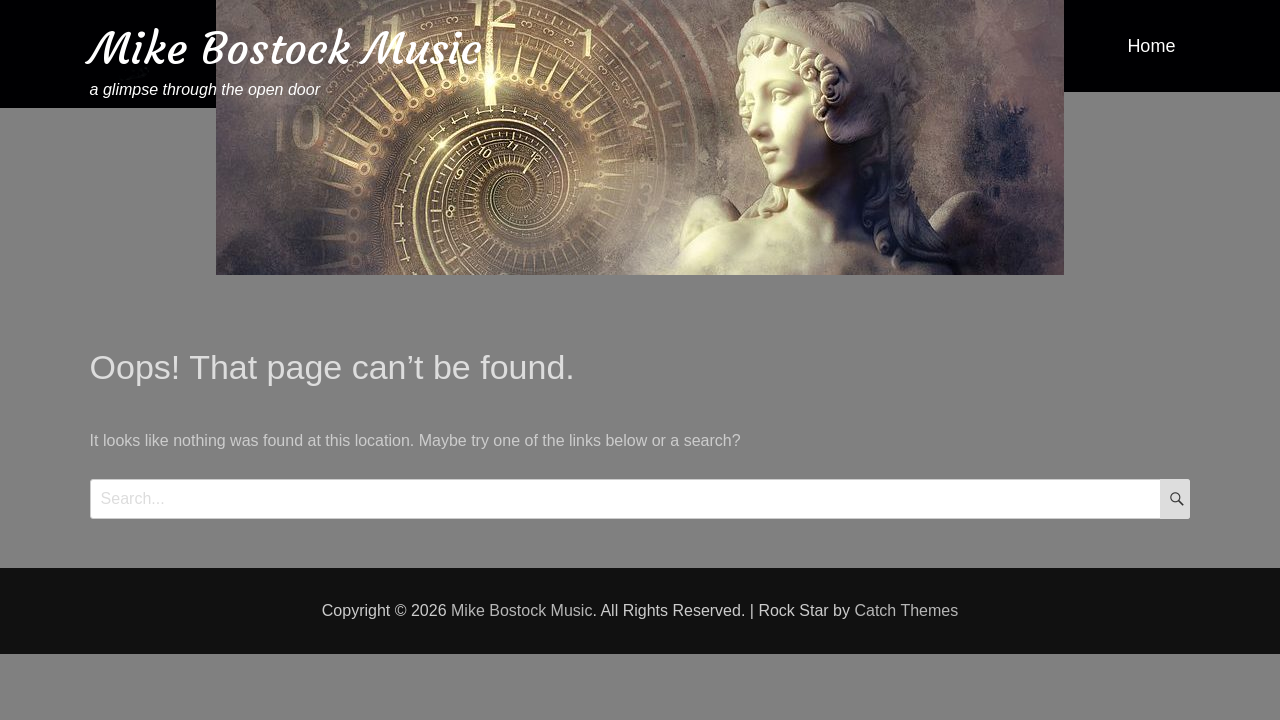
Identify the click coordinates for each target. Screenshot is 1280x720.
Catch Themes (906, 610)
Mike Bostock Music (286, 48)
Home (1151, 46)
